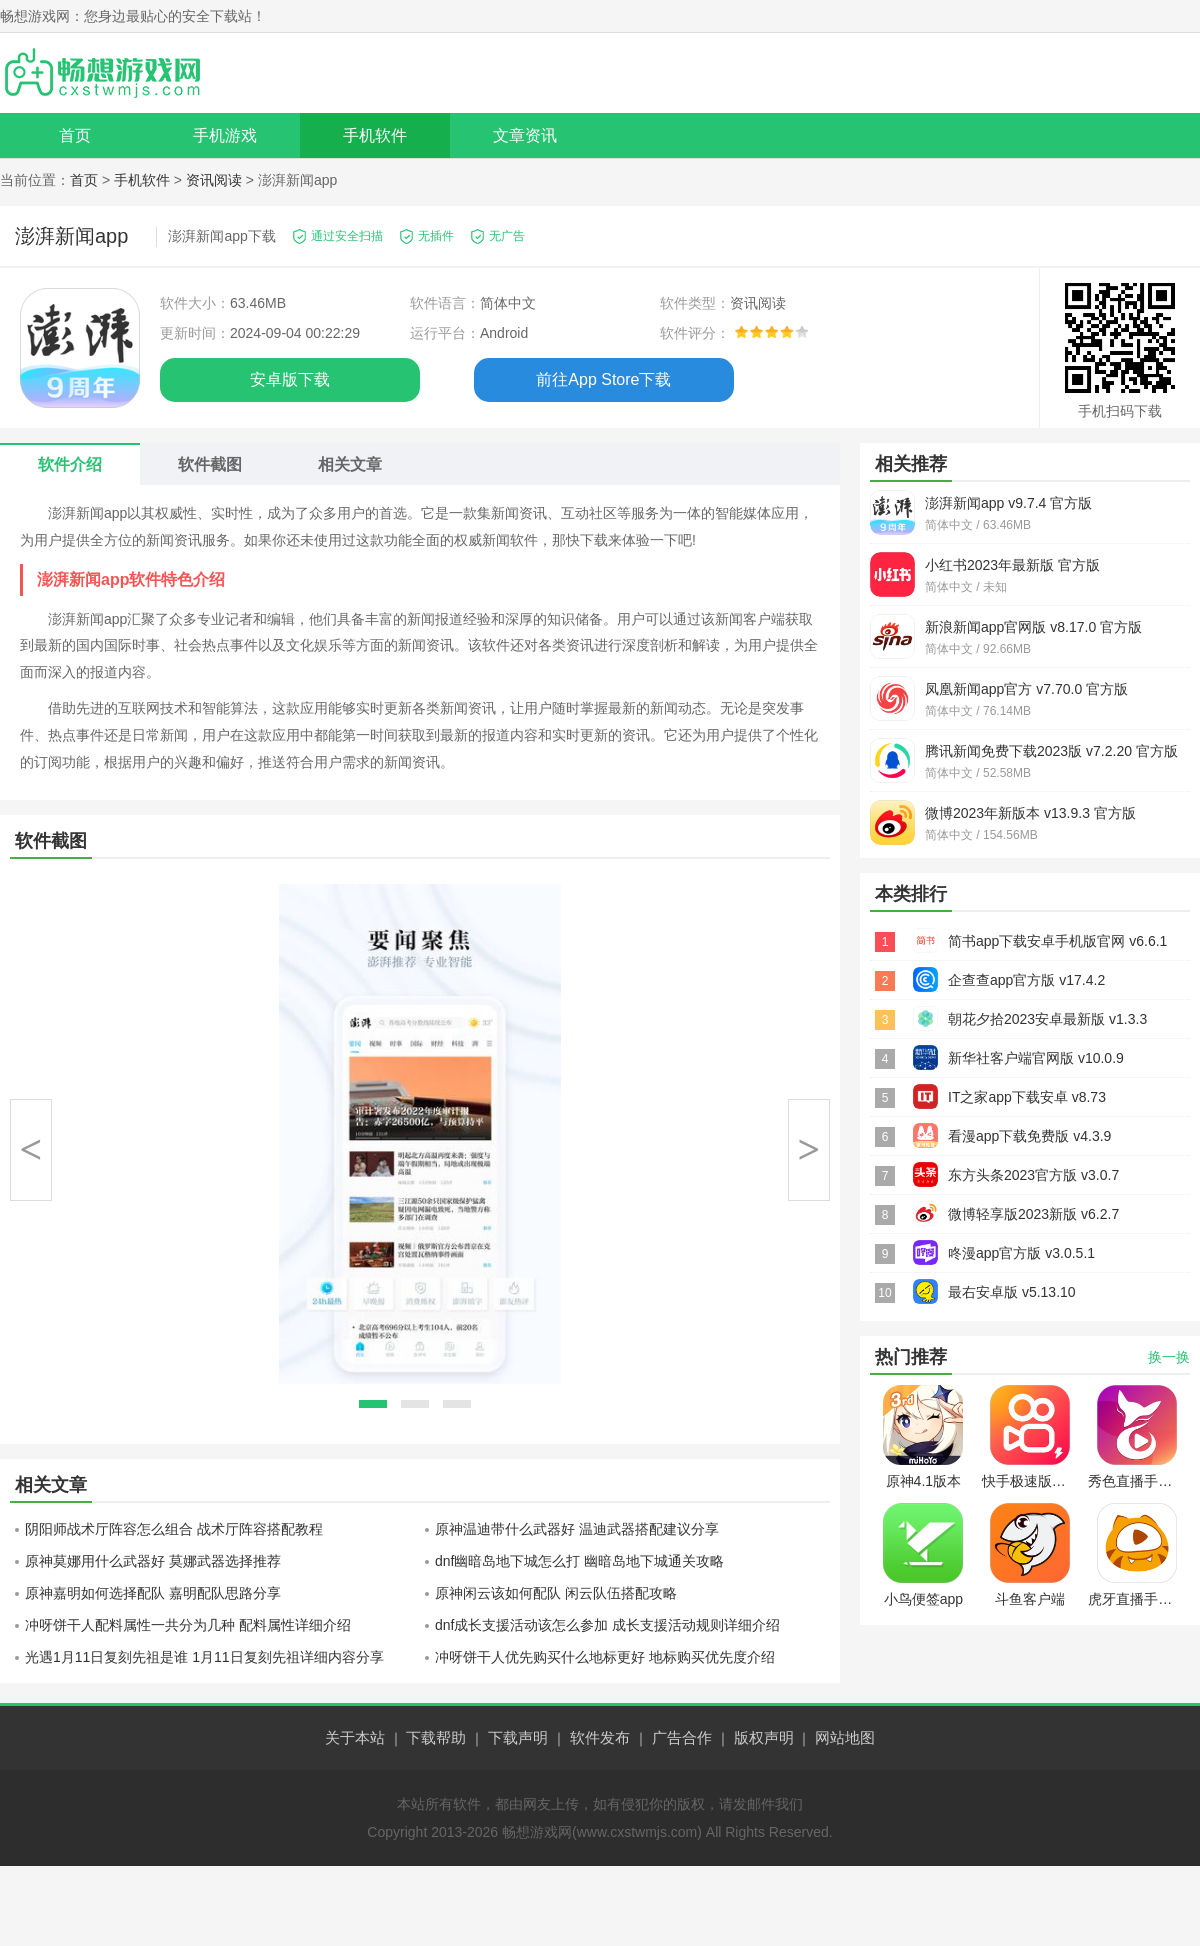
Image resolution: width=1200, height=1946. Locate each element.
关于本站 (355, 1737)
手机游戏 (225, 135)
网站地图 (845, 1737)
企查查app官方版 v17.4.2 (1026, 980)
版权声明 (764, 1737)
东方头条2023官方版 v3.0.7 (1033, 1175)
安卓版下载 (290, 379)
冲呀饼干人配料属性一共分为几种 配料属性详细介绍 (188, 1625)
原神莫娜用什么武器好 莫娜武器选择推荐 (153, 1561)
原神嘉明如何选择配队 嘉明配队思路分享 (153, 1593)
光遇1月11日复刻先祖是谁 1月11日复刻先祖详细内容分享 (204, 1657)
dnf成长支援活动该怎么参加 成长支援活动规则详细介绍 (607, 1625)
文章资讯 (525, 135)
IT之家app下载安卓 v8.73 (1027, 1097)
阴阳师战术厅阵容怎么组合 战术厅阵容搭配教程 (174, 1529)
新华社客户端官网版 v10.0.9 (1036, 1058)
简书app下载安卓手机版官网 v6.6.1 (1057, 941)
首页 (75, 135)
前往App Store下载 (603, 379)
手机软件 (375, 135)
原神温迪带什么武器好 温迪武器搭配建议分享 (577, 1529)
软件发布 (600, 1737)
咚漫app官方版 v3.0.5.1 (1021, 1253)
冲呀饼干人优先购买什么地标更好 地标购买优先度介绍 (605, 1657)
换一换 (1169, 1357)
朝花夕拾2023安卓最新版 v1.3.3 (1047, 1019)
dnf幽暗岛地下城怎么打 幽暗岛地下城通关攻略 (579, 1561)
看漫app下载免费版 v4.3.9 (1029, 1136)
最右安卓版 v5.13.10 (1012, 1292)
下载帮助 (436, 1737)
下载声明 (518, 1737)
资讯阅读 (214, 180)
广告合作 (682, 1737)
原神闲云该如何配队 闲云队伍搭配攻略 (556, 1593)
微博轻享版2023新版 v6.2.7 (1033, 1214)
